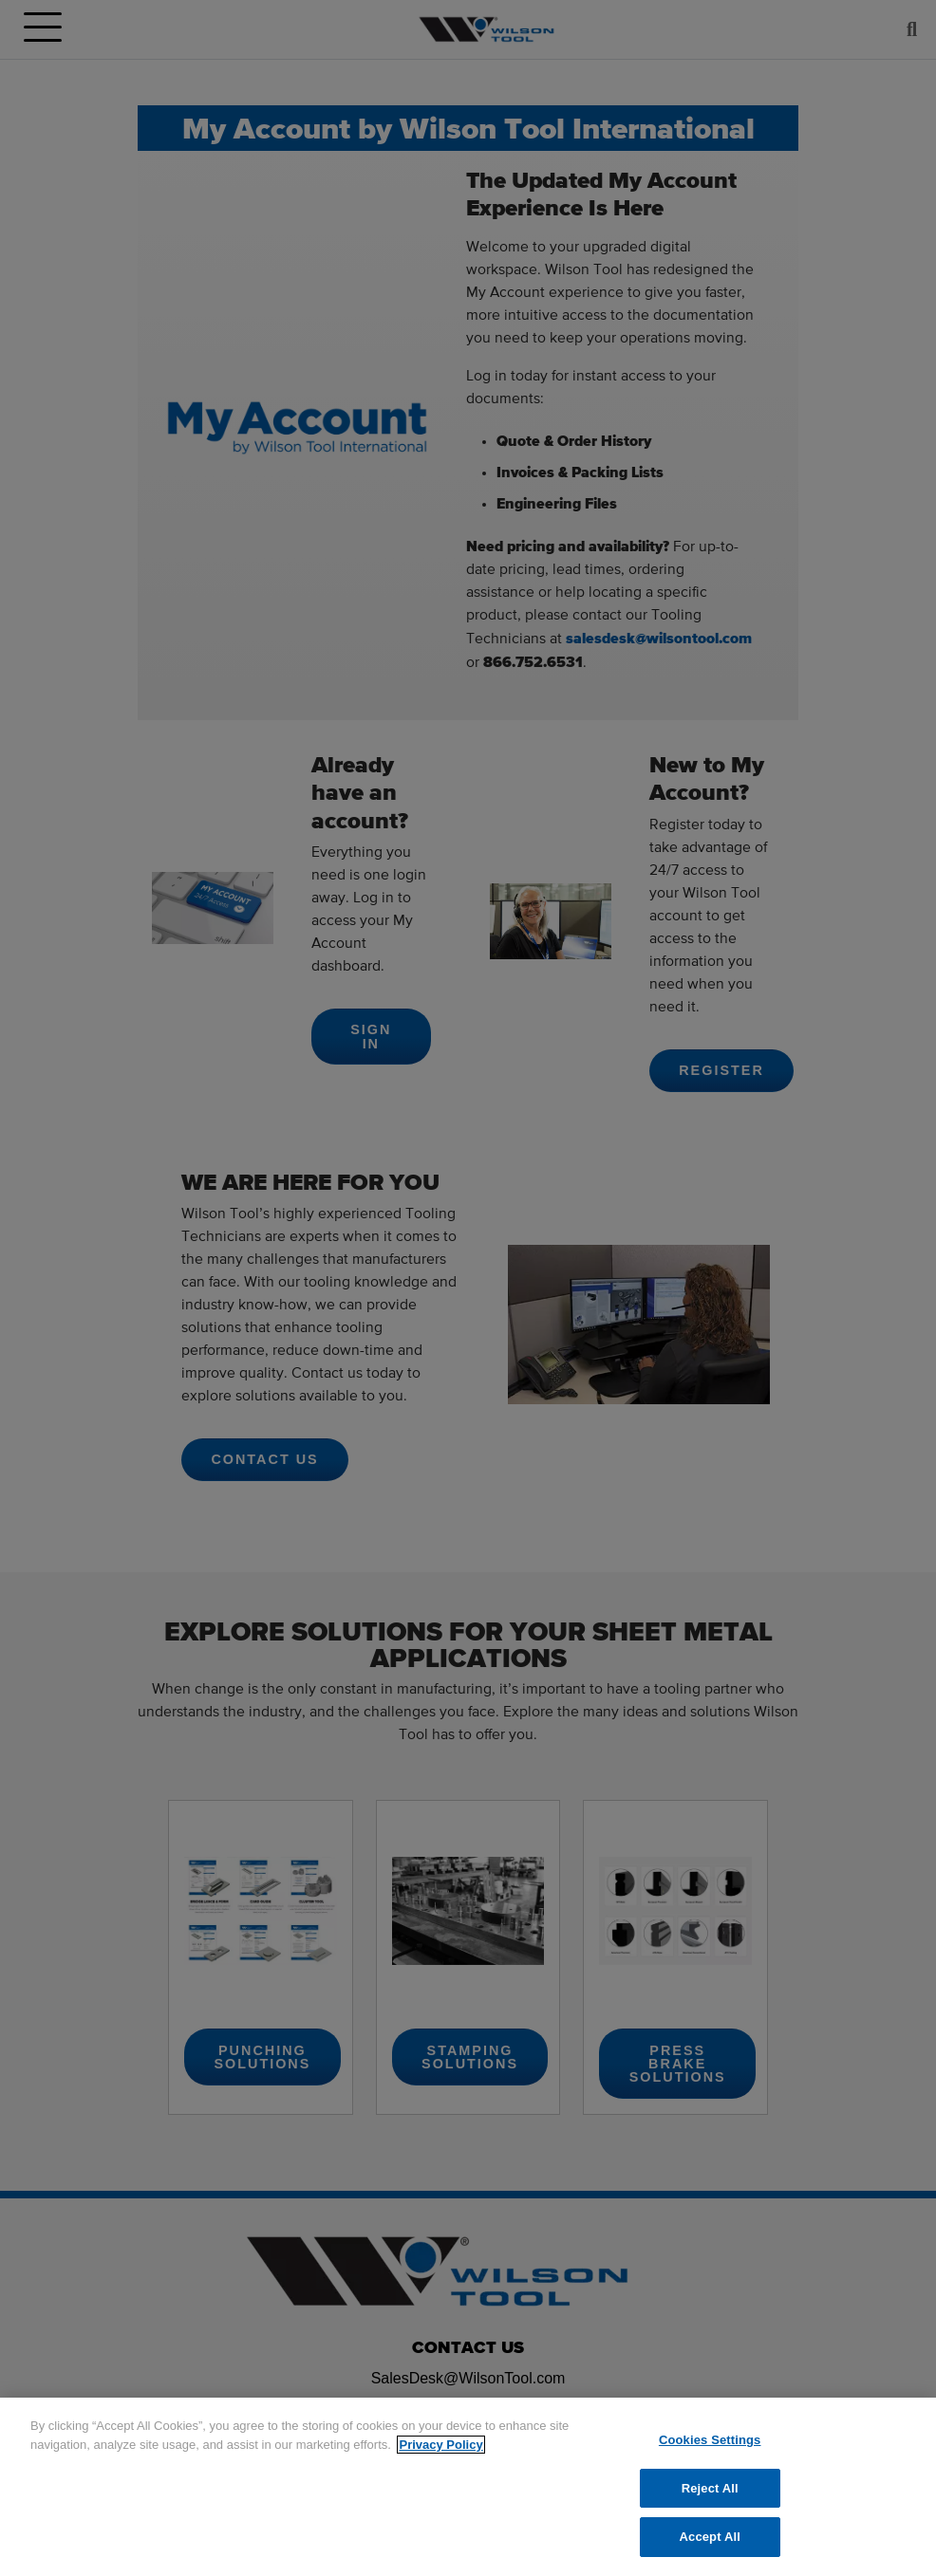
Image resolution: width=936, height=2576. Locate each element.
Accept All (710, 2537)
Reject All (710, 2488)
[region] (468, 2487)
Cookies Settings (710, 2440)
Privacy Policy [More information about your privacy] (440, 2444)
